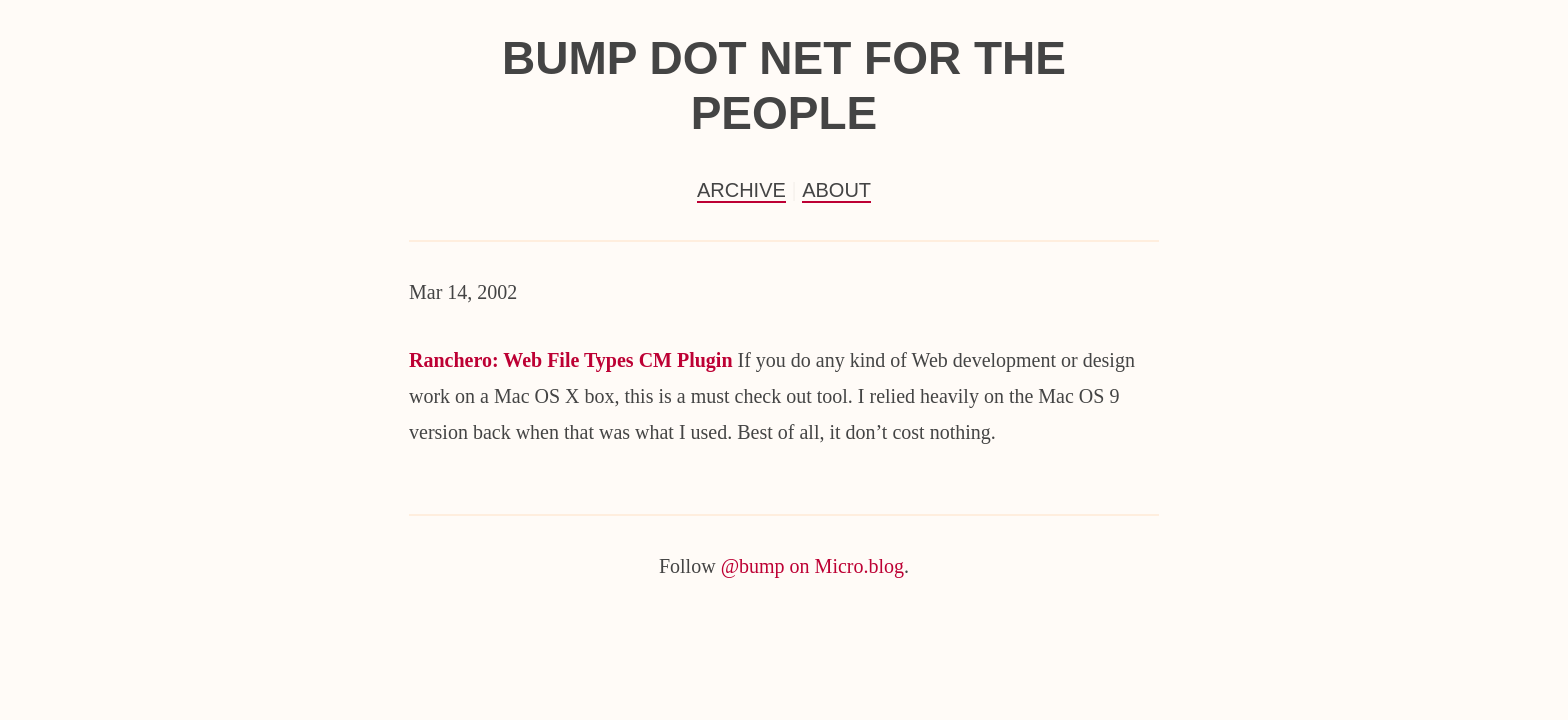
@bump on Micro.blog (812, 566)
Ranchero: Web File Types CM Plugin (571, 360)
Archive (741, 190)
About (836, 190)
